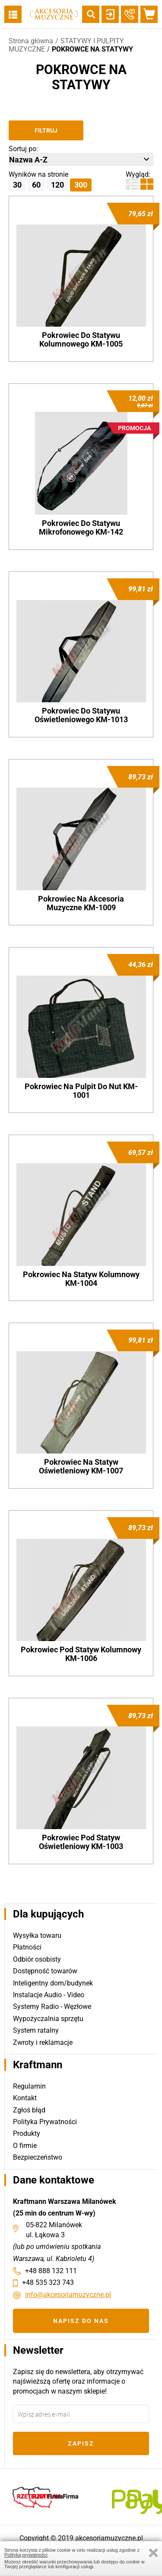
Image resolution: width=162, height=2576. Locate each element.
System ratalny (36, 2030)
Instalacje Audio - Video (48, 1995)
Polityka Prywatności (45, 2122)
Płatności (27, 1947)
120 (57, 184)
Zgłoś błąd (29, 2110)
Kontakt (25, 2098)
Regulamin (29, 2086)
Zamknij (153, 2553)
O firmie (25, 2145)
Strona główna (31, 41)
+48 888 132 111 (51, 2271)
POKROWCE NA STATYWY (92, 49)
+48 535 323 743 (48, 2282)
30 (17, 184)
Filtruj (46, 130)
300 (80, 184)
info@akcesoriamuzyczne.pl (68, 2294)
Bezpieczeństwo (37, 2157)
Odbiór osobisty (37, 1959)
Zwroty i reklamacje (43, 2042)
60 (36, 184)
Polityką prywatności (26, 2554)
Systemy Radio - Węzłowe (52, 2006)
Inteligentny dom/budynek (53, 1983)
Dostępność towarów (45, 1971)
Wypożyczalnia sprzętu (48, 2019)
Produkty (26, 2133)
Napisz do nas (81, 2320)
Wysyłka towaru (37, 1935)
